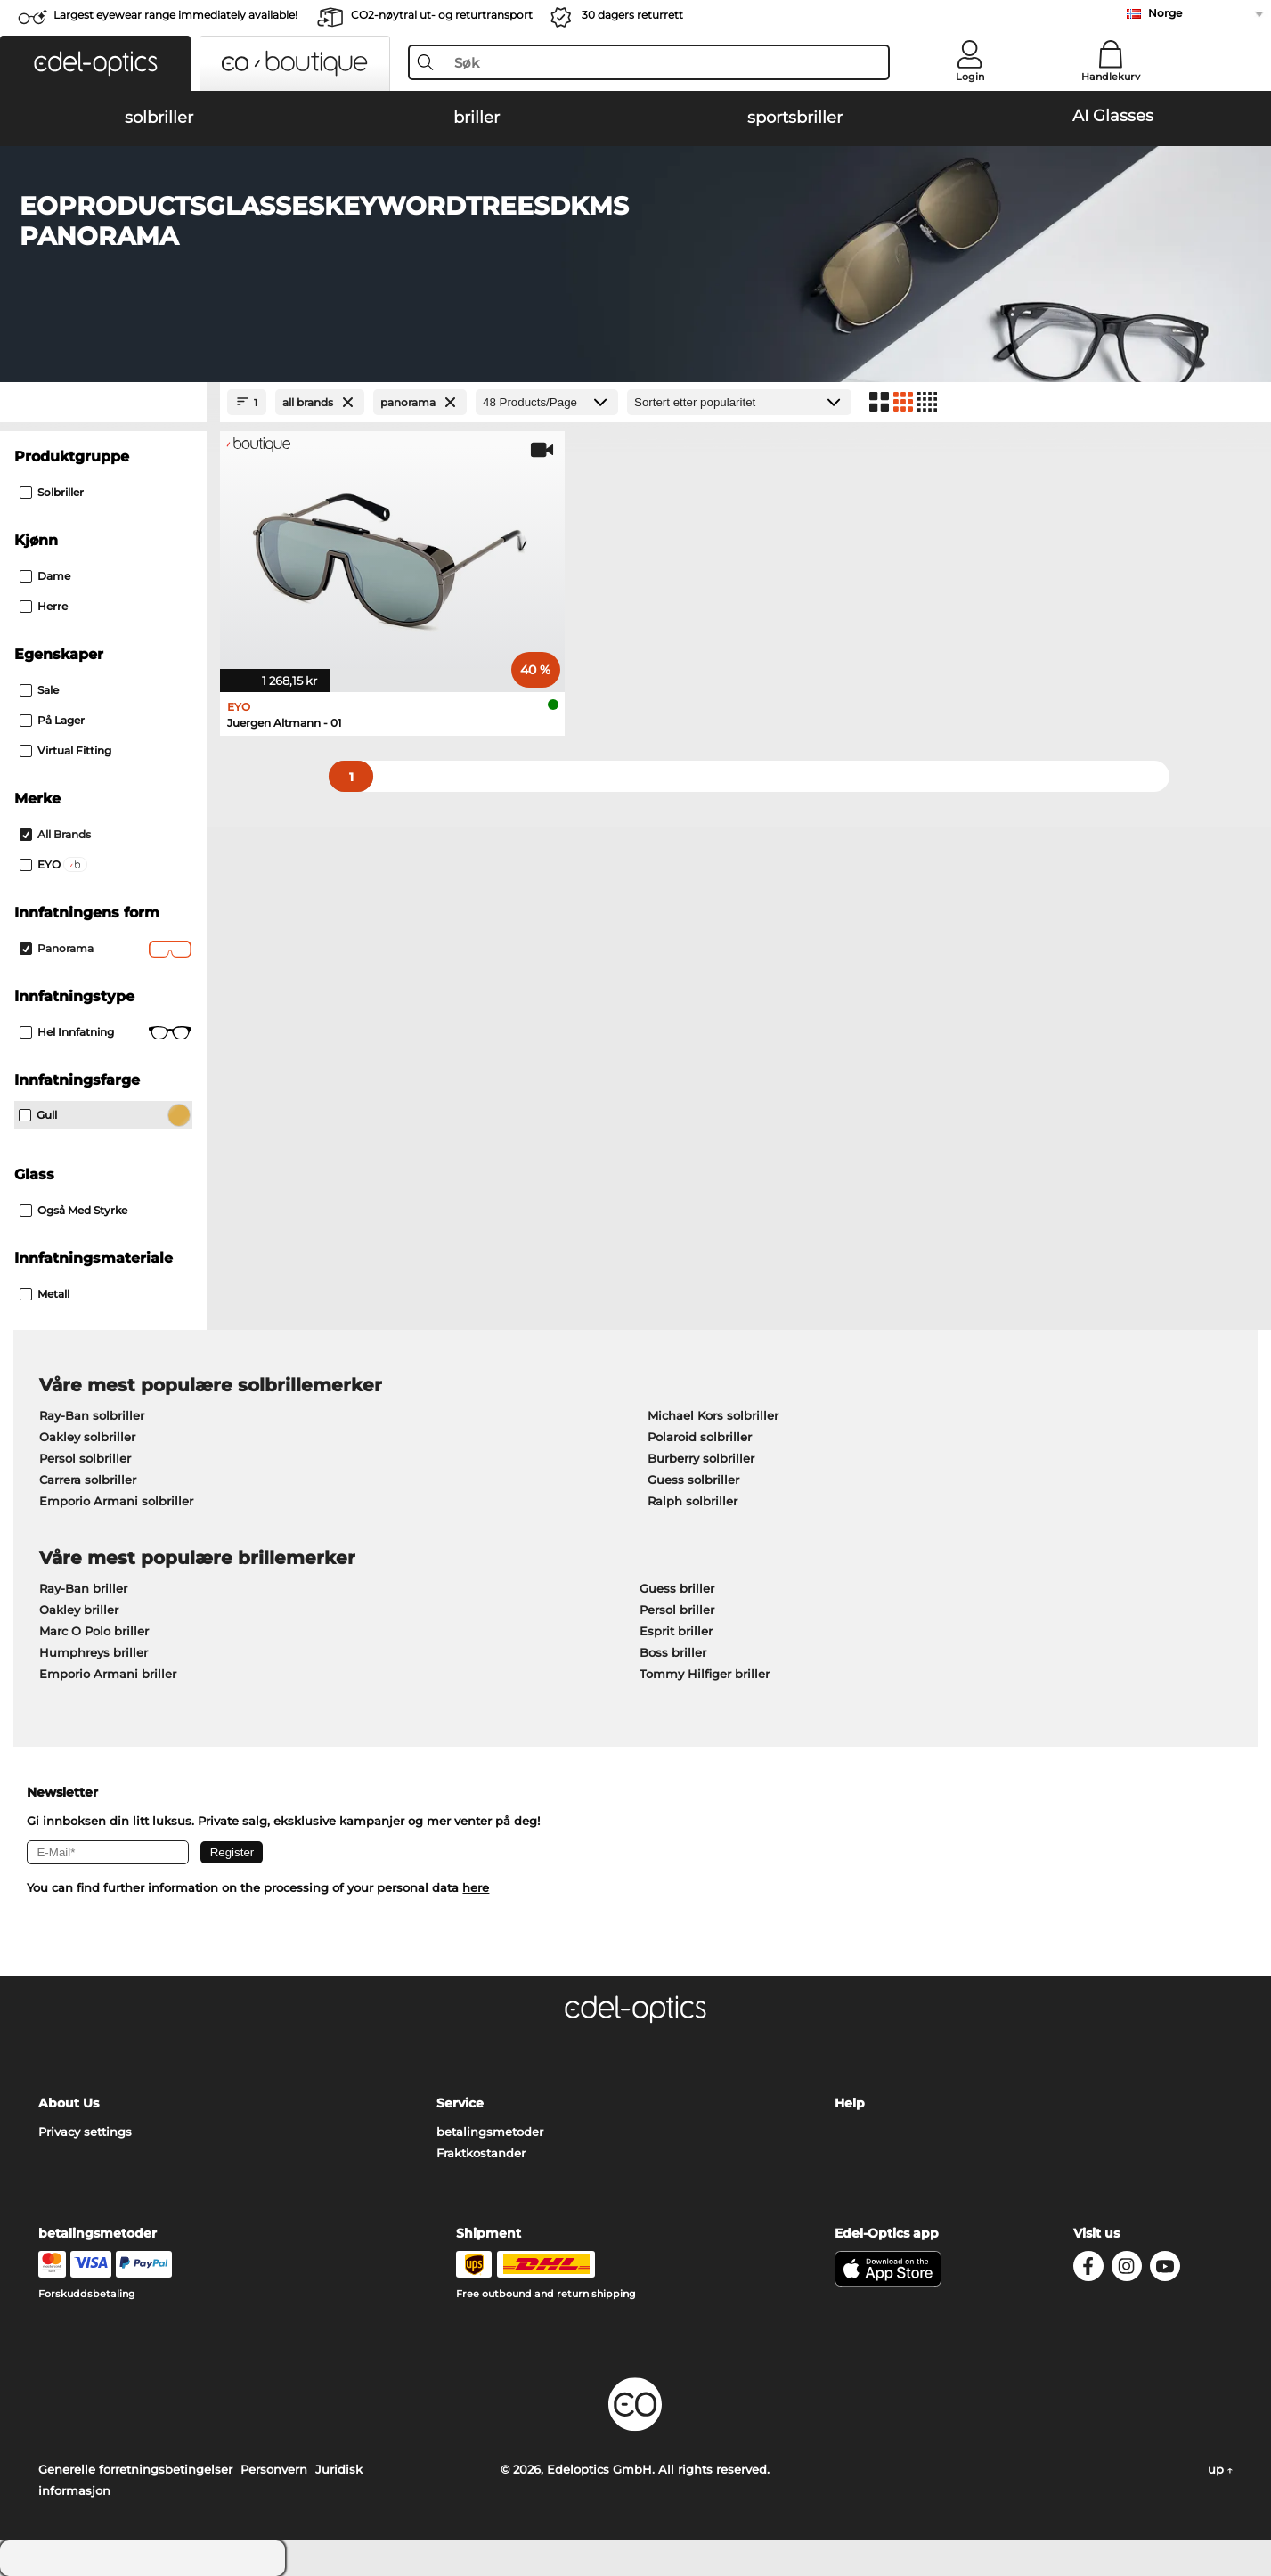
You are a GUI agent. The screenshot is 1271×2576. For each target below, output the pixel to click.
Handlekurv (1110, 76)
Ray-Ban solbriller (91, 1415)
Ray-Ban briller (83, 1588)
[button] (95, 63)
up (1220, 2469)
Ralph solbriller (692, 1501)
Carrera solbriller (87, 1479)
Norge (1165, 13)
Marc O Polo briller (94, 1631)
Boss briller (673, 1652)
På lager (52, 720)
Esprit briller (676, 1631)
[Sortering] (739, 402)
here (475, 1887)
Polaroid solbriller (700, 1437)
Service (460, 2103)
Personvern (273, 2469)
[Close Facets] (103, 402)
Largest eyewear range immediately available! (175, 14)
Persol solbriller (85, 1458)
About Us (68, 2103)
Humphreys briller (93, 1652)
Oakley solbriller (87, 1437)
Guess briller (677, 1588)
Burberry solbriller (701, 1458)
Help (850, 2103)
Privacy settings (85, 2131)
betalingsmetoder (489, 2131)
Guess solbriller (693, 1479)
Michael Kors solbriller (713, 1415)
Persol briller (677, 1609)
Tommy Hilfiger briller (705, 1674)
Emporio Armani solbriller (116, 1501)
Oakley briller (78, 1609)
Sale (39, 690)
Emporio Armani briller (107, 1674)
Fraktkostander (481, 2153)
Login (970, 76)
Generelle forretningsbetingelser (135, 2469)
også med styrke (73, 1210)
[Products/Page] (547, 402)
